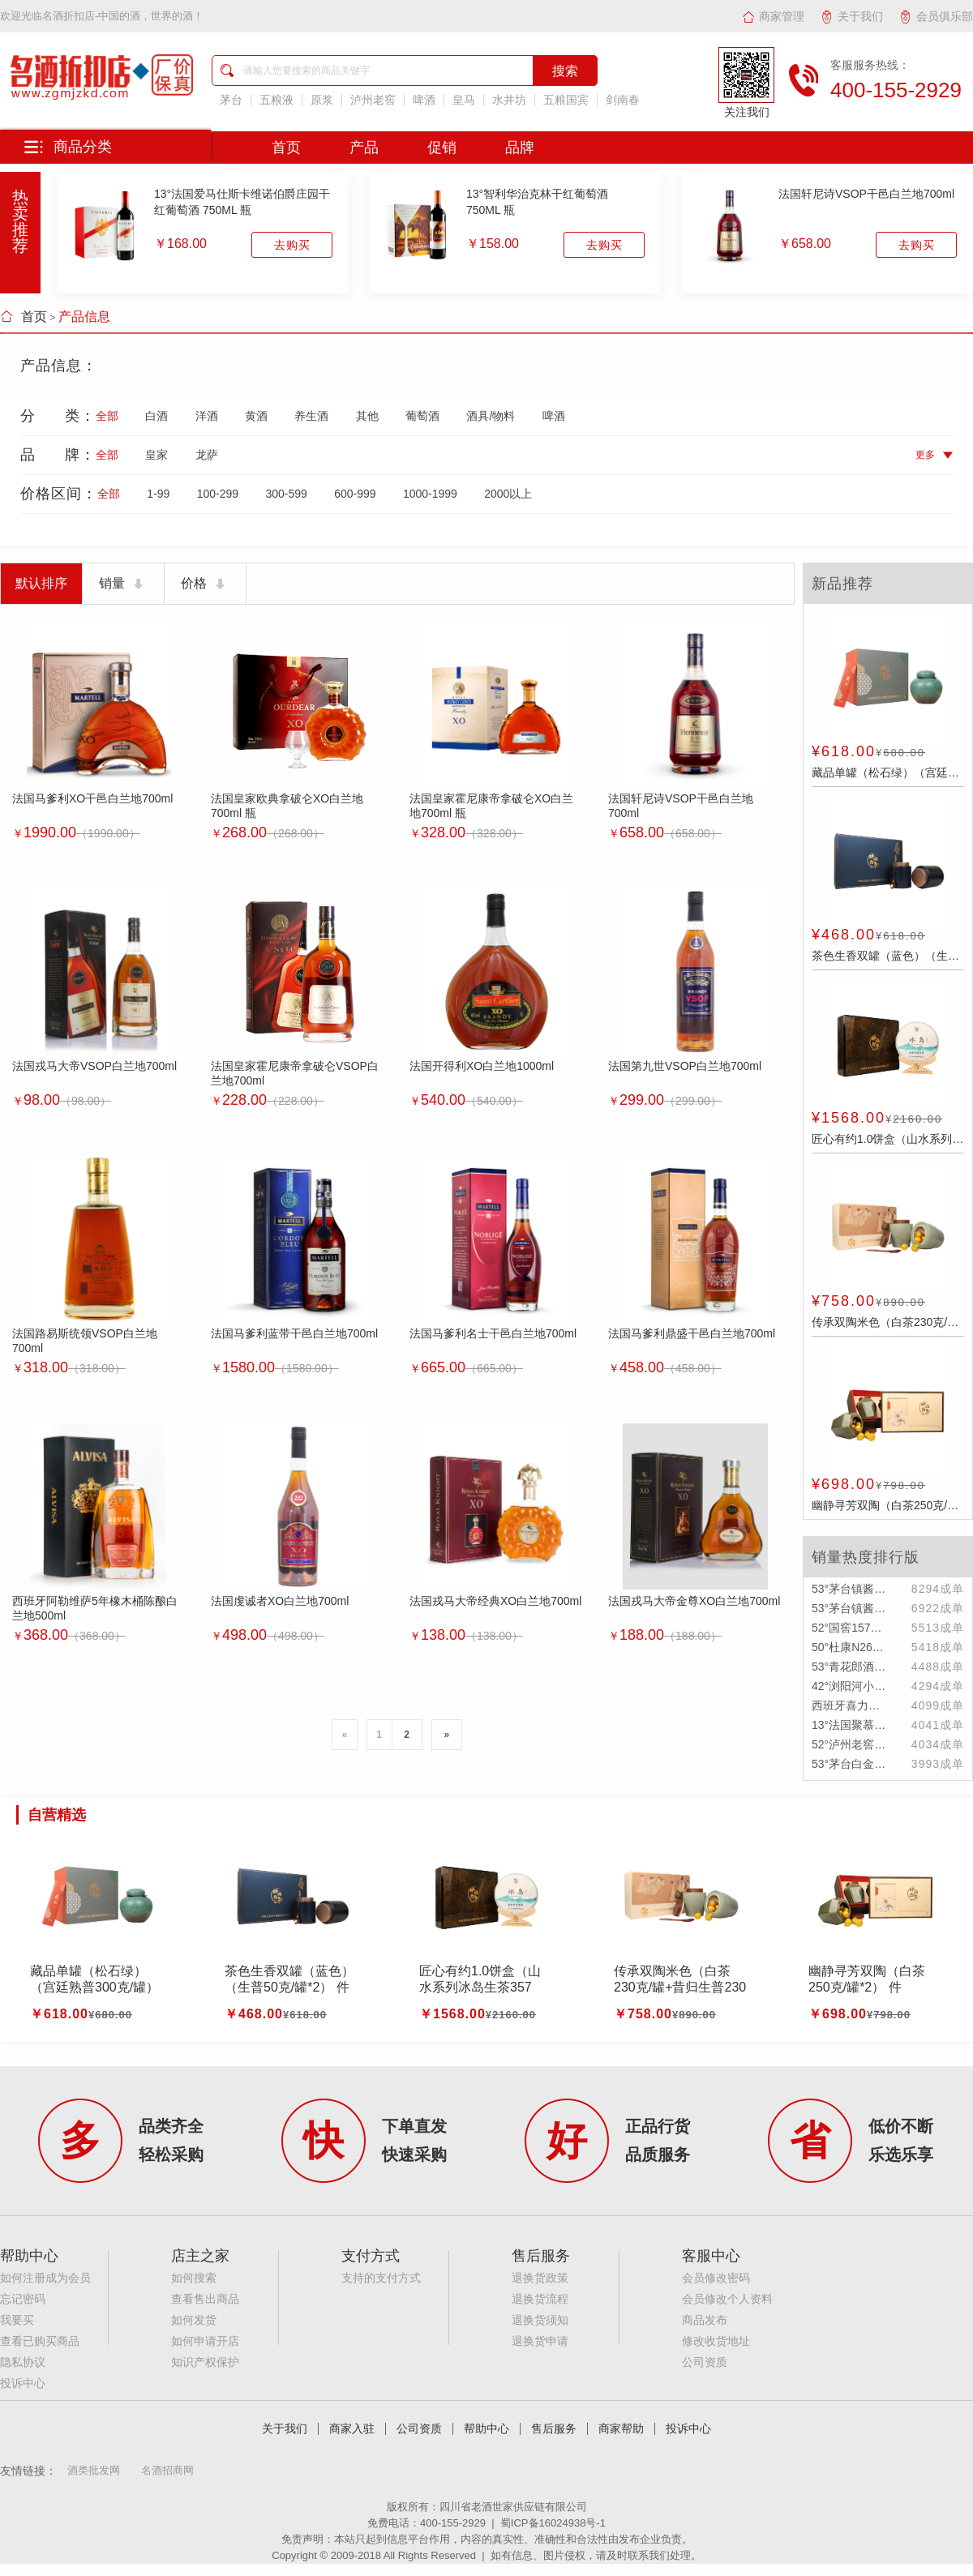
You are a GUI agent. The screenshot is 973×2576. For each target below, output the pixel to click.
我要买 (17, 2320)
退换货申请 (540, 2341)
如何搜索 (193, 2278)
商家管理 (773, 16)
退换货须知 (540, 2320)
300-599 (285, 493)
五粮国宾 (566, 100)
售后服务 (554, 2429)
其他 (367, 415)
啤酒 (424, 100)
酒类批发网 (93, 2470)
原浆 (322, 100)
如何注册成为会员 (45, 2278)
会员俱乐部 (936, 16)
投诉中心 (22, 2383)
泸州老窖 (373, 100)
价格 (205, 584)
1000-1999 (430, 493)
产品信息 (84, 316)
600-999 (354, 493)
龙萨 (206, 454)
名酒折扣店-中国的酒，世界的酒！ (123, 16)
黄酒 (256, 415)
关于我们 (852, 16)
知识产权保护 (205, 2362)
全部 (107, 415)
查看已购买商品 (39, 2341)
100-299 (217, 493)
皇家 (156, 454)
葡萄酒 (422, 415)
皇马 (463, 100)
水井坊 (509, 100)
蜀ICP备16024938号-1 (553, 2523)
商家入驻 (352, 2429)
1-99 (158, 493)
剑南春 (623, 100)
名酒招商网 (167, 2470)
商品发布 (704, 2320)
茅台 (231, 100)
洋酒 (206, 415)
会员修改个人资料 (727, 2299)
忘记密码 (22, 2299)
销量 (123, 584)
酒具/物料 (490, 415)
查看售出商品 (205, 2299)
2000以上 (508, 493)
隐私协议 (22, 2362)
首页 (23, 316)
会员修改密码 (716, 2278)
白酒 (156, 415)
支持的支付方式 (381, 2278)
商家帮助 (621, 2429)
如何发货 (193, 2320)
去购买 (292, 244)
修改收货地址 (716, 2341)
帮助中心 (486, 2429)
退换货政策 (540, 2278)
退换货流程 (540, 2299)
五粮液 (276, 100)
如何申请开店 (205, 2341)
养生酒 (311, 415)
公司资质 (704, 2362)
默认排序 (41, 583)
